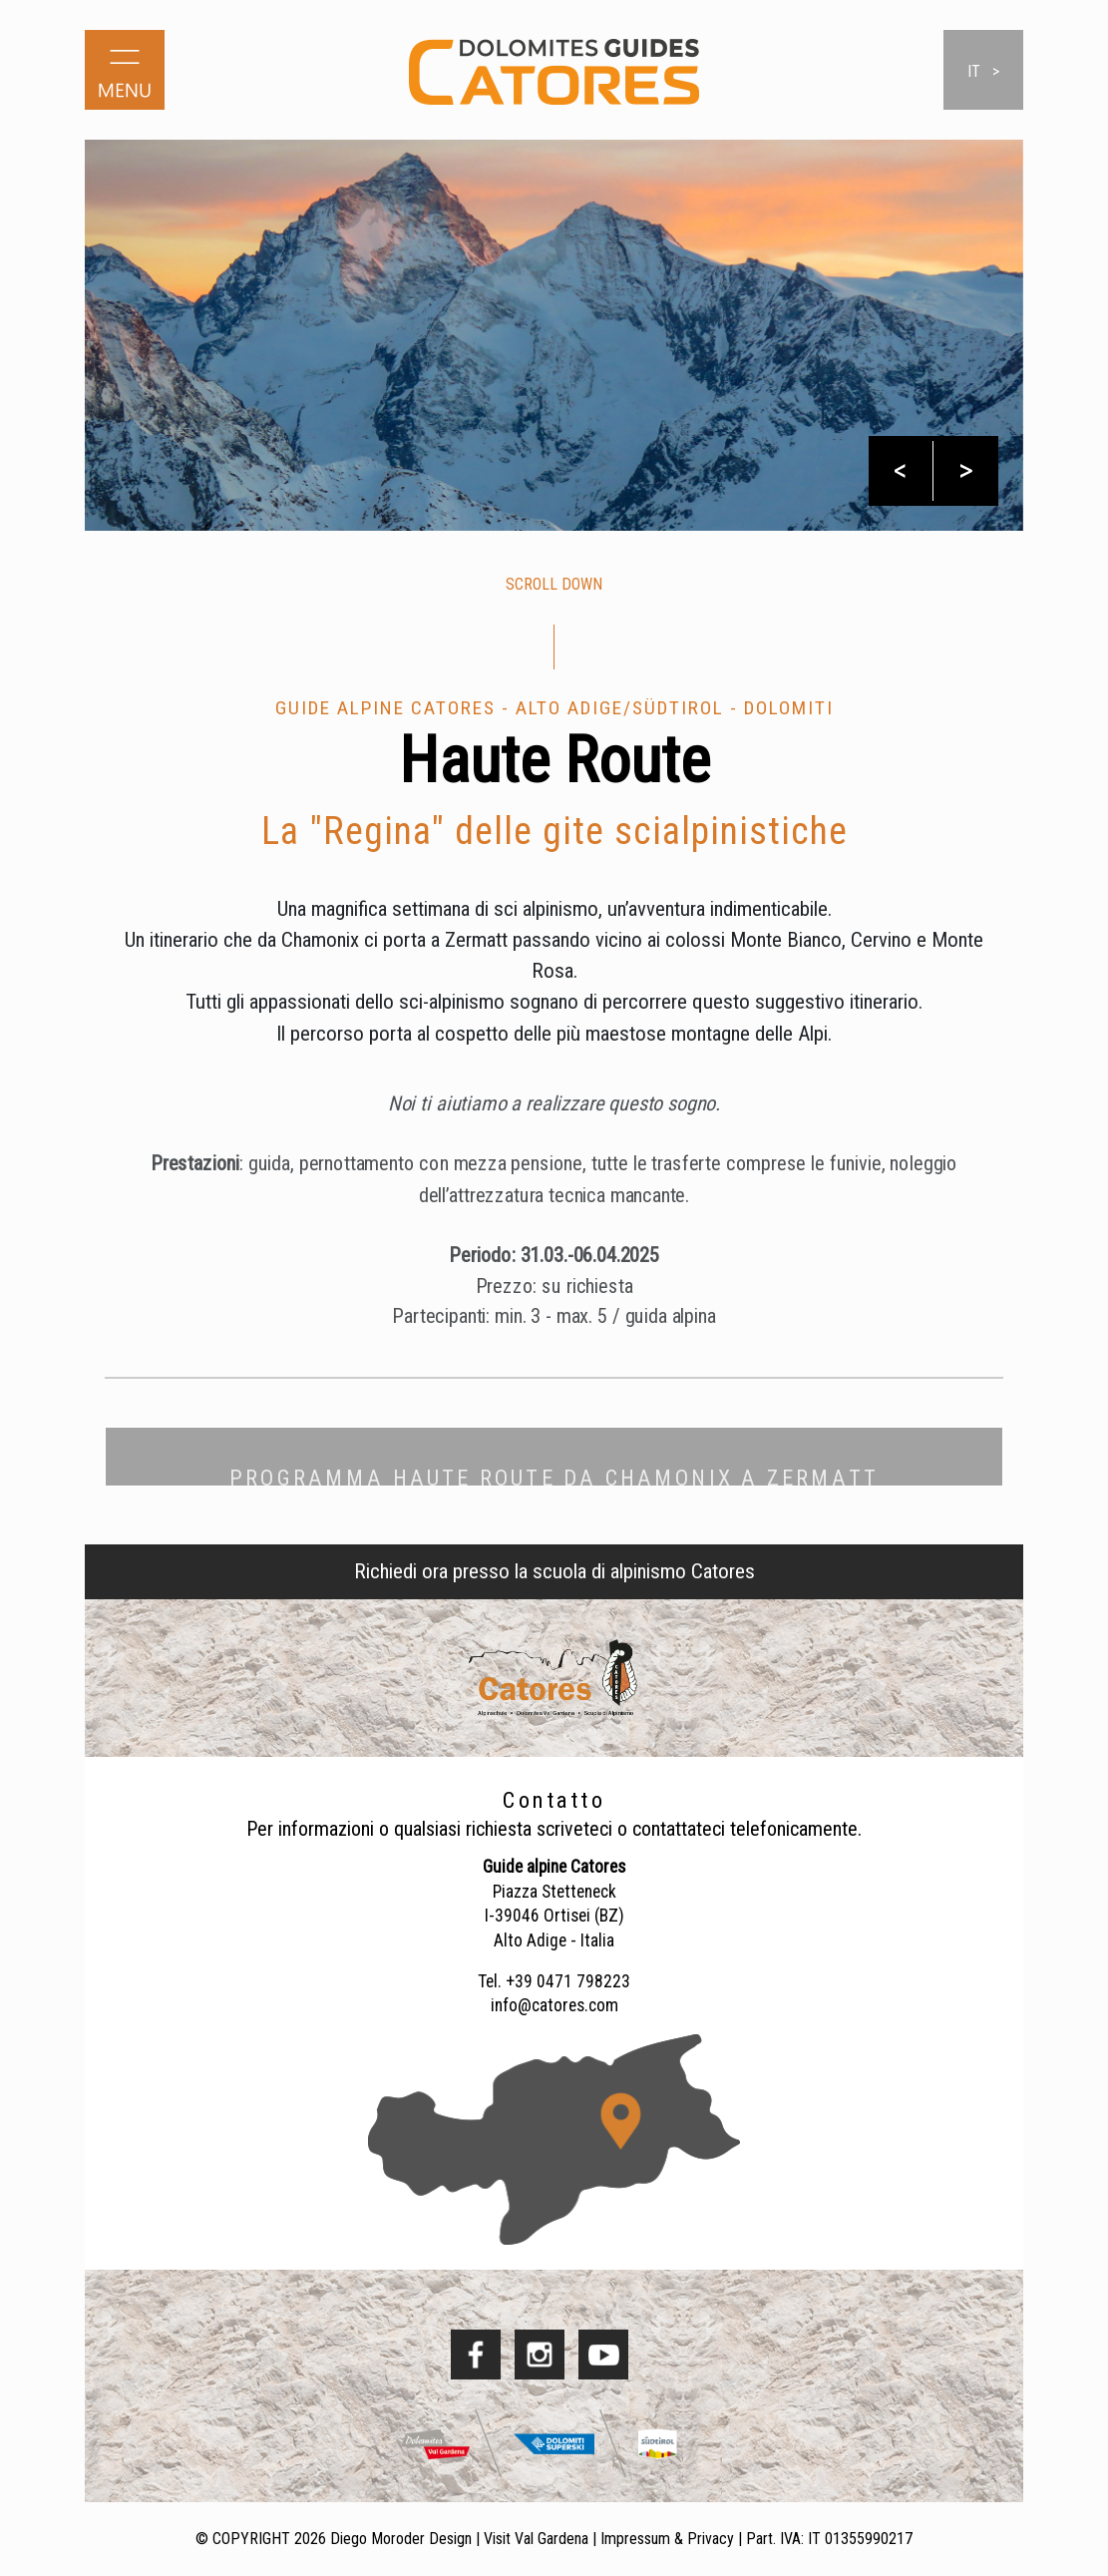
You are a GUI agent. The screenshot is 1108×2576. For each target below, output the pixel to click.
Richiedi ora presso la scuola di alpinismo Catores (554, 1571)
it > (983, 71)
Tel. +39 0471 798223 (554, 1981)
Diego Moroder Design (401, 2538)
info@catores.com (554, 2005)
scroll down (554, 584)
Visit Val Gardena (536, 2538)
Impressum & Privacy (667, 2538)
